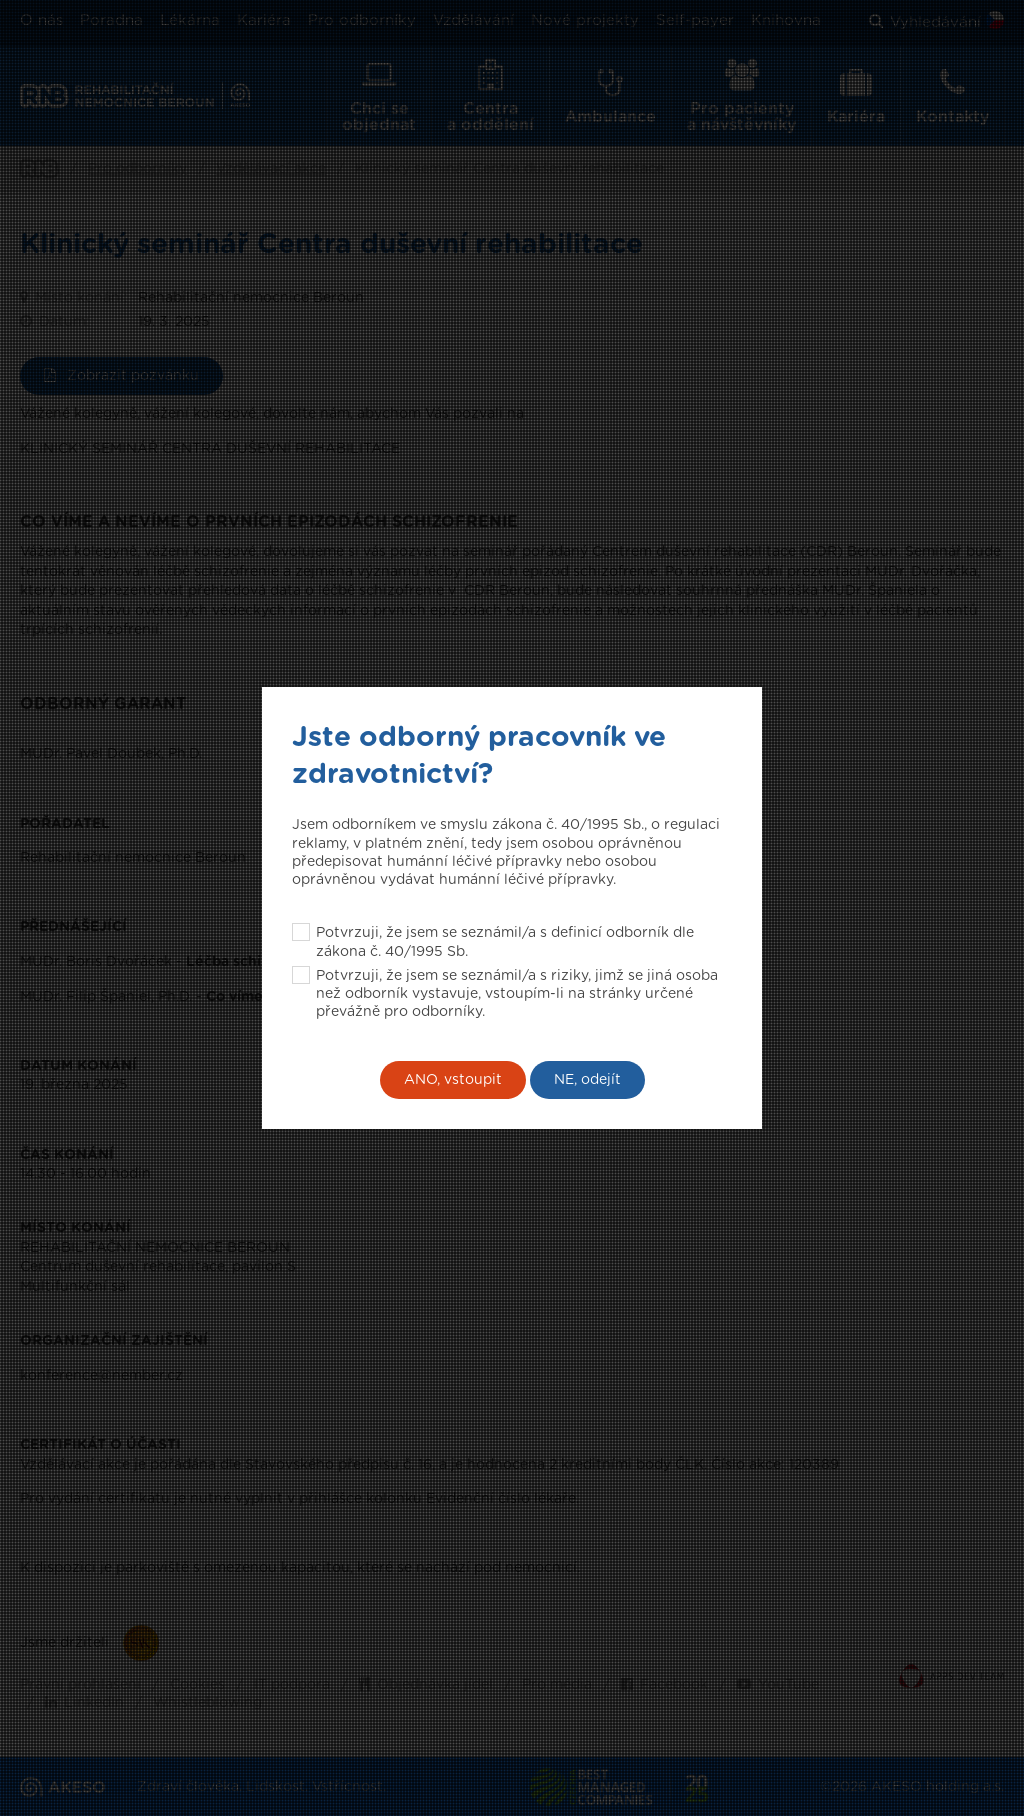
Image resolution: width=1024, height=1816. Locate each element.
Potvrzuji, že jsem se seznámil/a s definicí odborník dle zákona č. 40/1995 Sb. (505, 942)
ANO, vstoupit (453, 1080)
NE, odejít (587, 1080)
